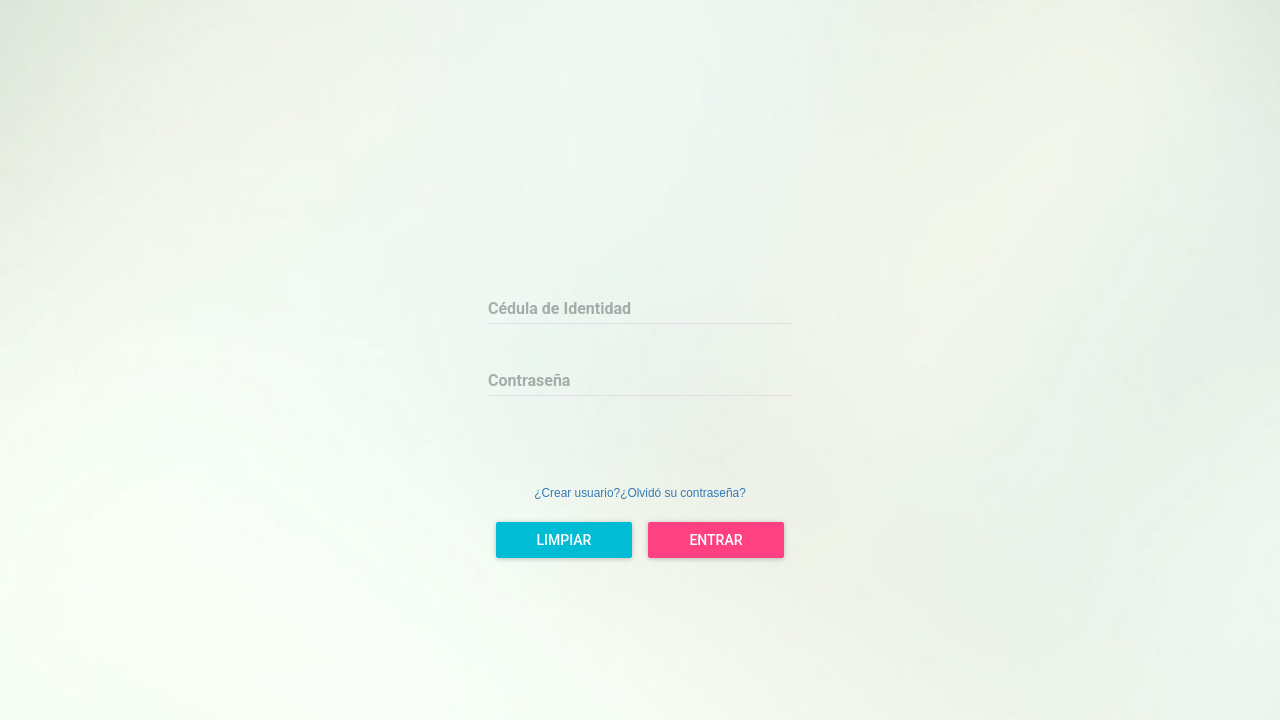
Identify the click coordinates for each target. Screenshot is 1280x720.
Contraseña (529, 380)
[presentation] (640, 443)
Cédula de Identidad (559, 308)
